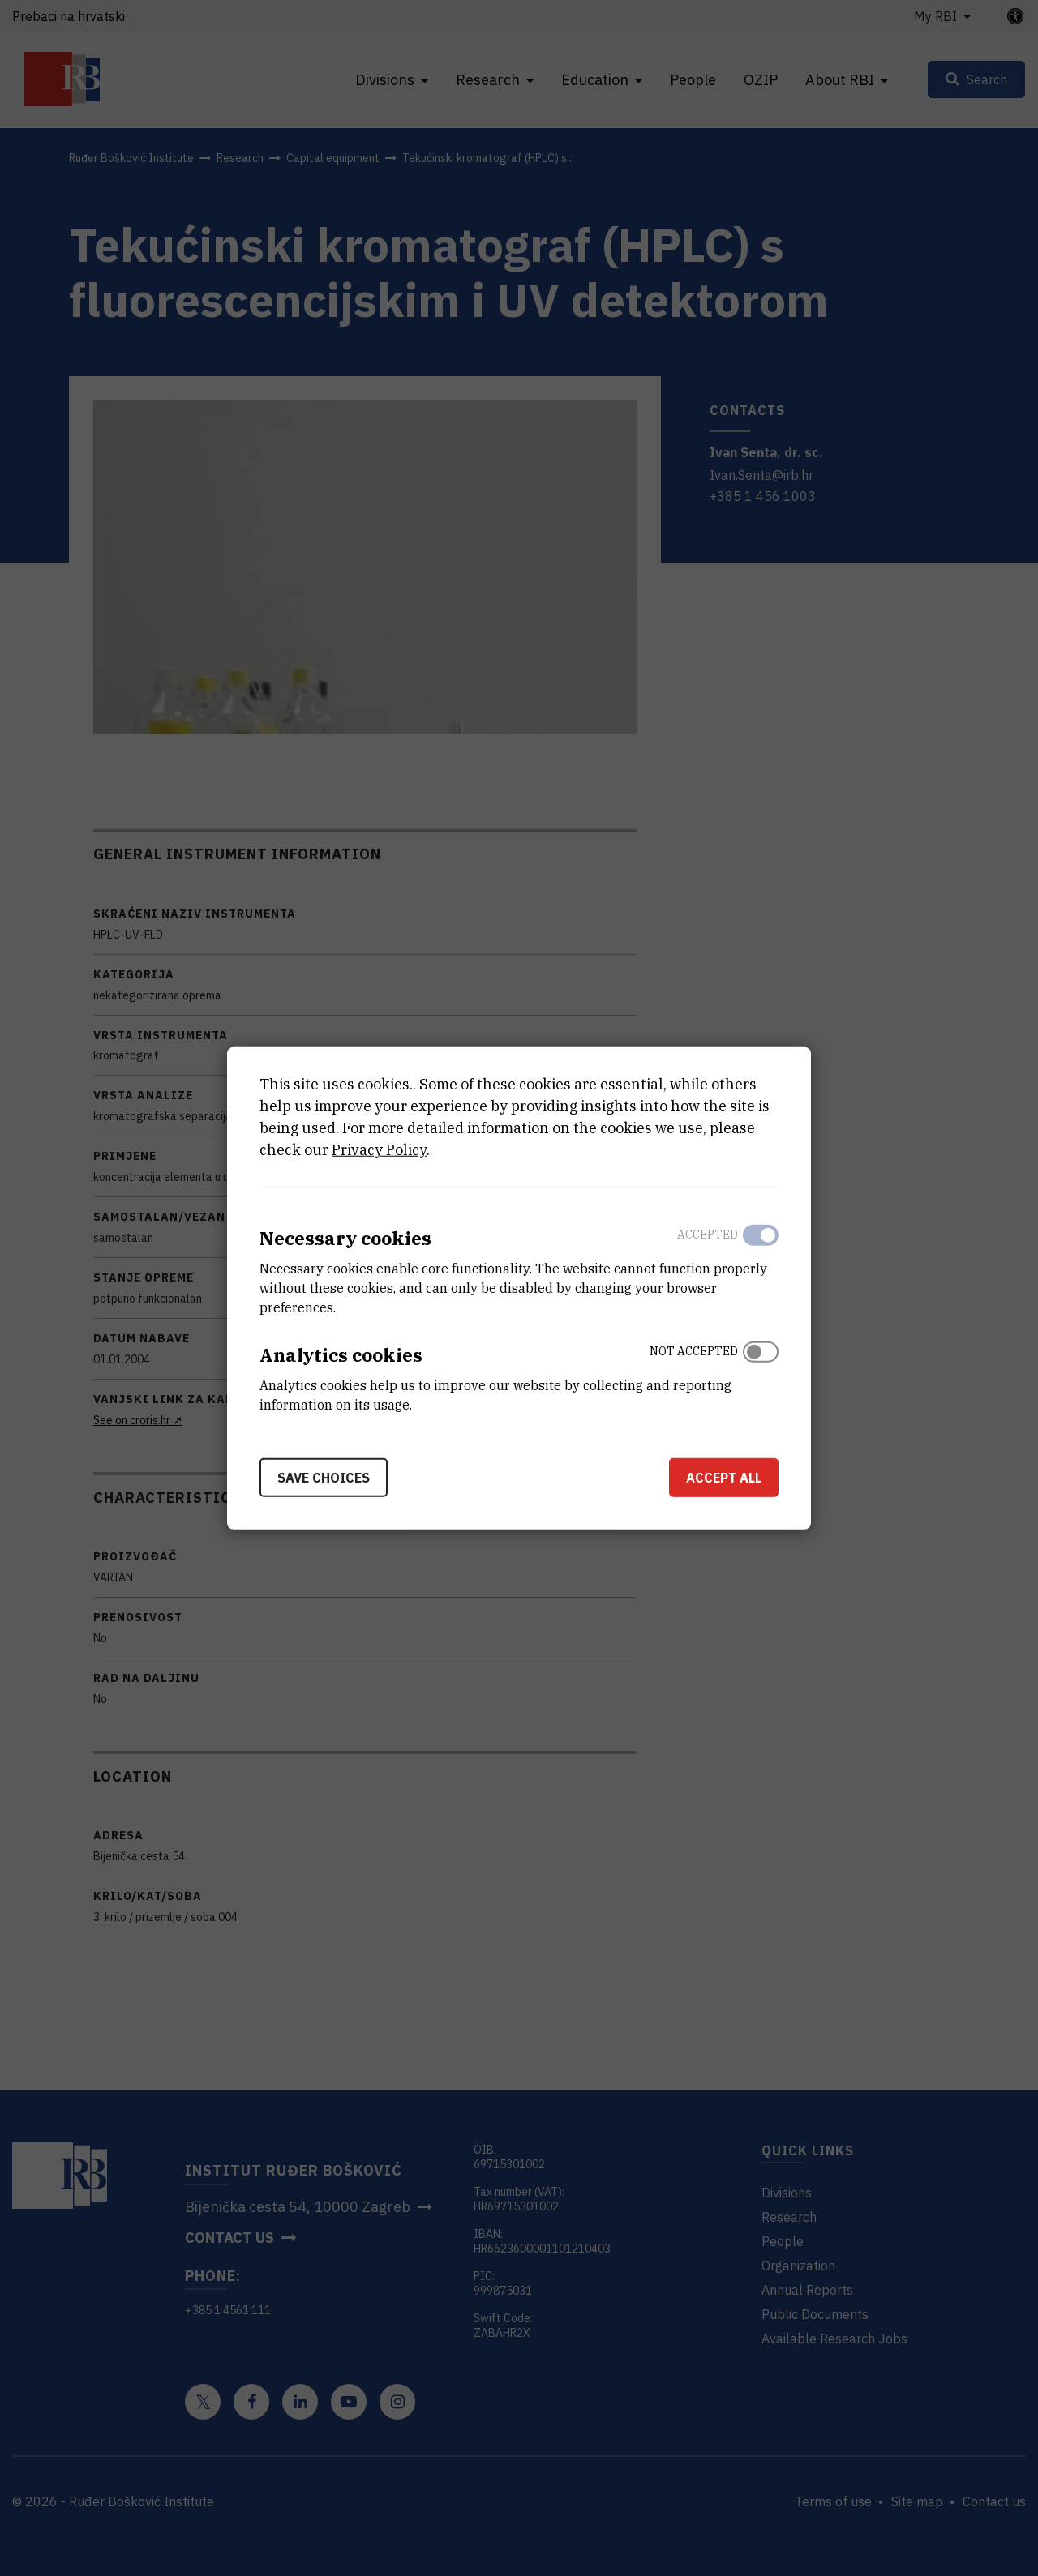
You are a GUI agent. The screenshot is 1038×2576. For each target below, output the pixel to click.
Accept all (723, 1477)
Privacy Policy (379, 1149)
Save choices (323, 1477)
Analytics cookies (341, 1355)
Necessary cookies (345, 1238)
